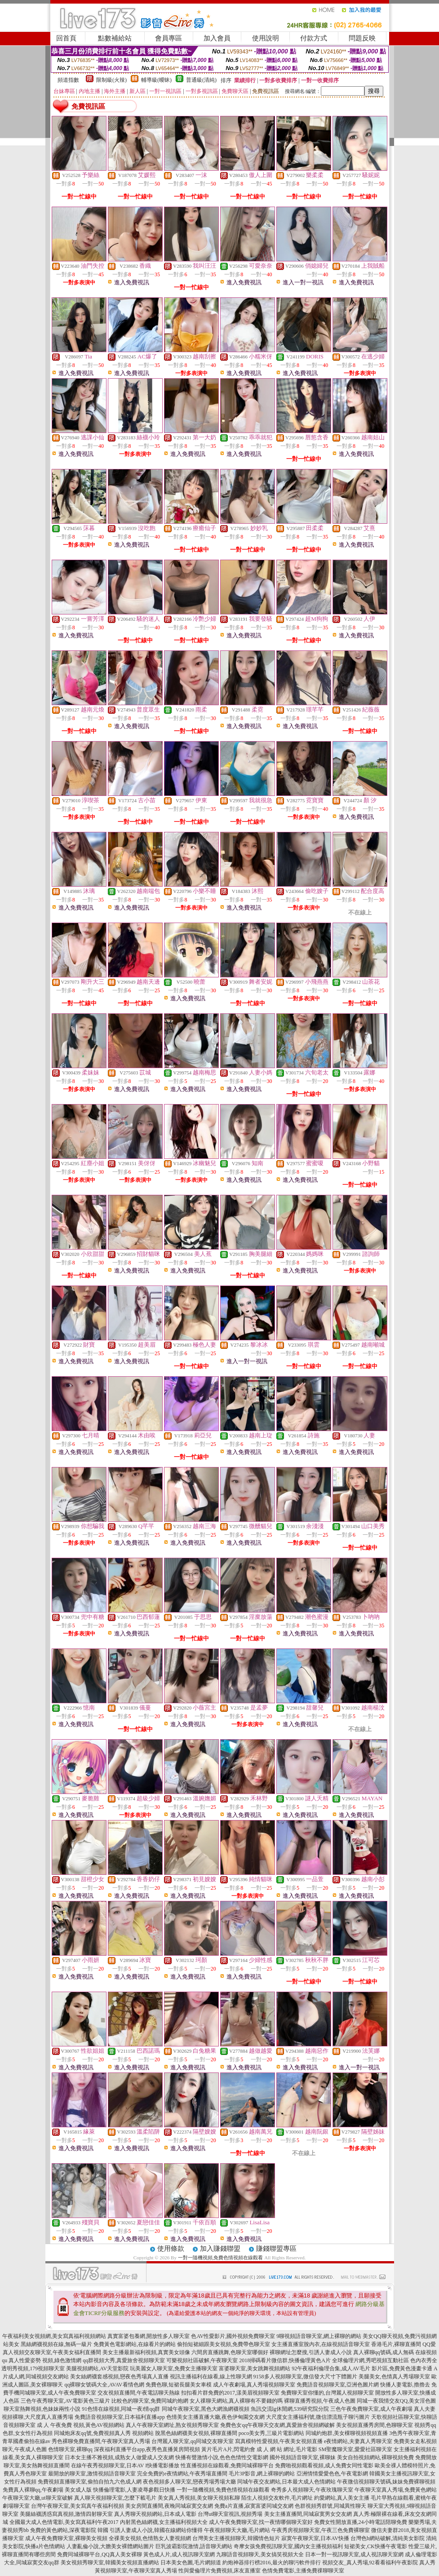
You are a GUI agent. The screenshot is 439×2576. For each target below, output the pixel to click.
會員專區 (168, 38)
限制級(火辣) (111, 80)
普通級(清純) (201, 80)
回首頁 (66, 38)
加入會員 (217, 38)
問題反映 (362, 38)
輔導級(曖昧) (156, 80)
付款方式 (313, 38)
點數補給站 (115, 38)
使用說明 (265, 38)
